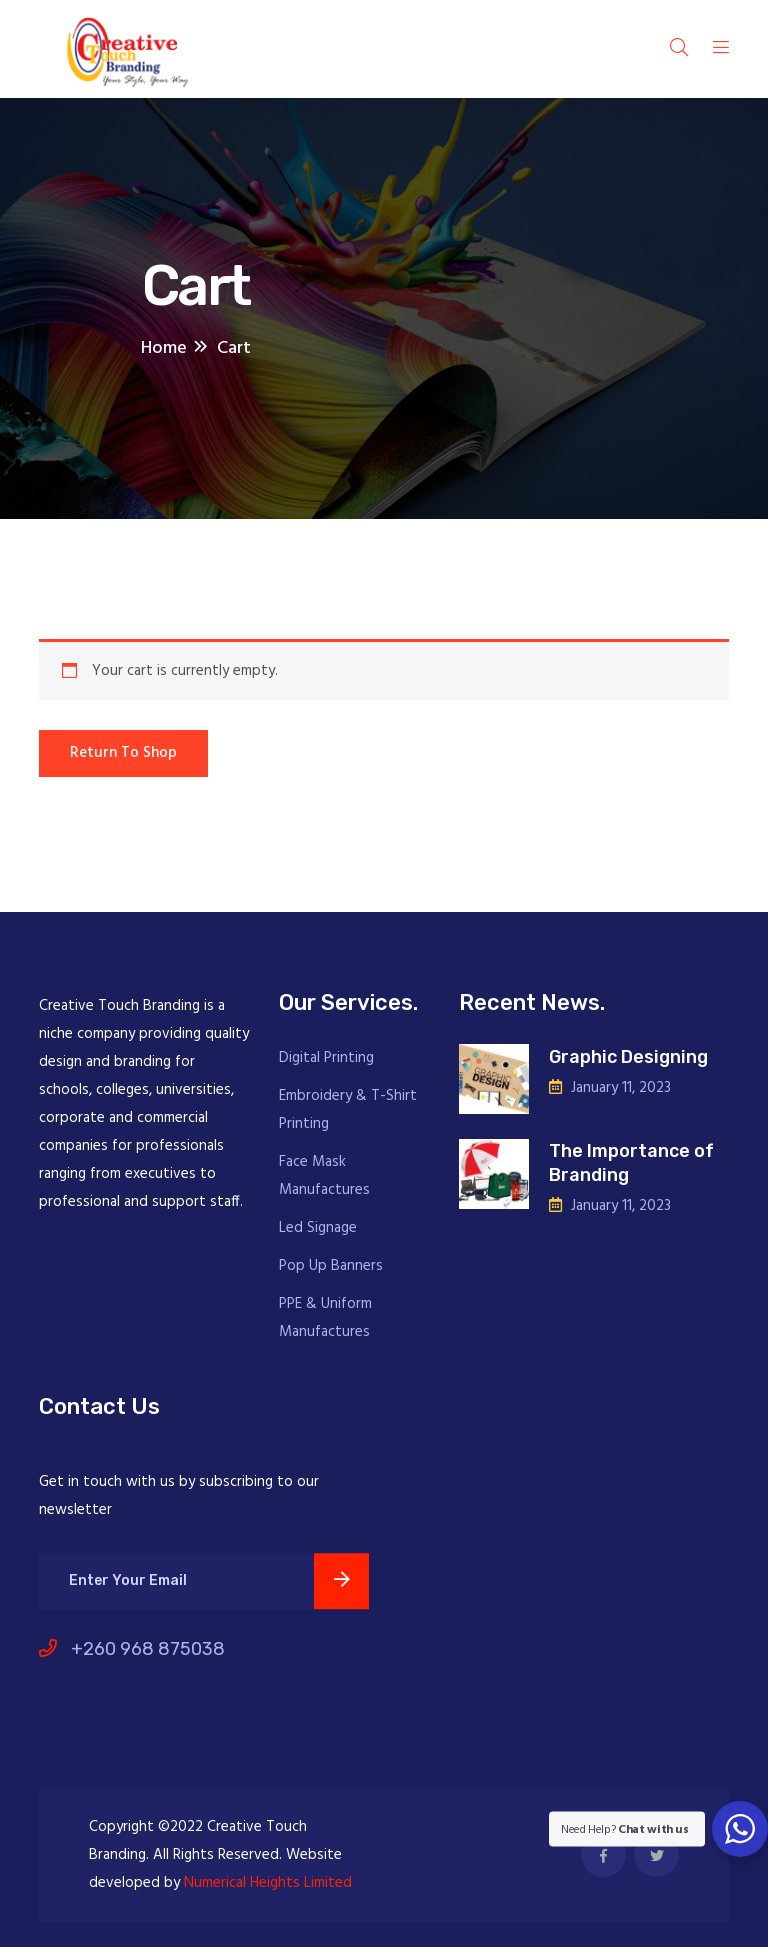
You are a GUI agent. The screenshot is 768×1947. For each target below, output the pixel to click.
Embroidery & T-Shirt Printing (348, 1110)
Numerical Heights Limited (268, 1883)
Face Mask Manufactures (324, 1176)
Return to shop (123, 753)
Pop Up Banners (331, 1266)
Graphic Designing (628, 1057)
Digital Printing (326, 1058)
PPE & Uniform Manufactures (325, 1318)
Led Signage (318, 1228)
